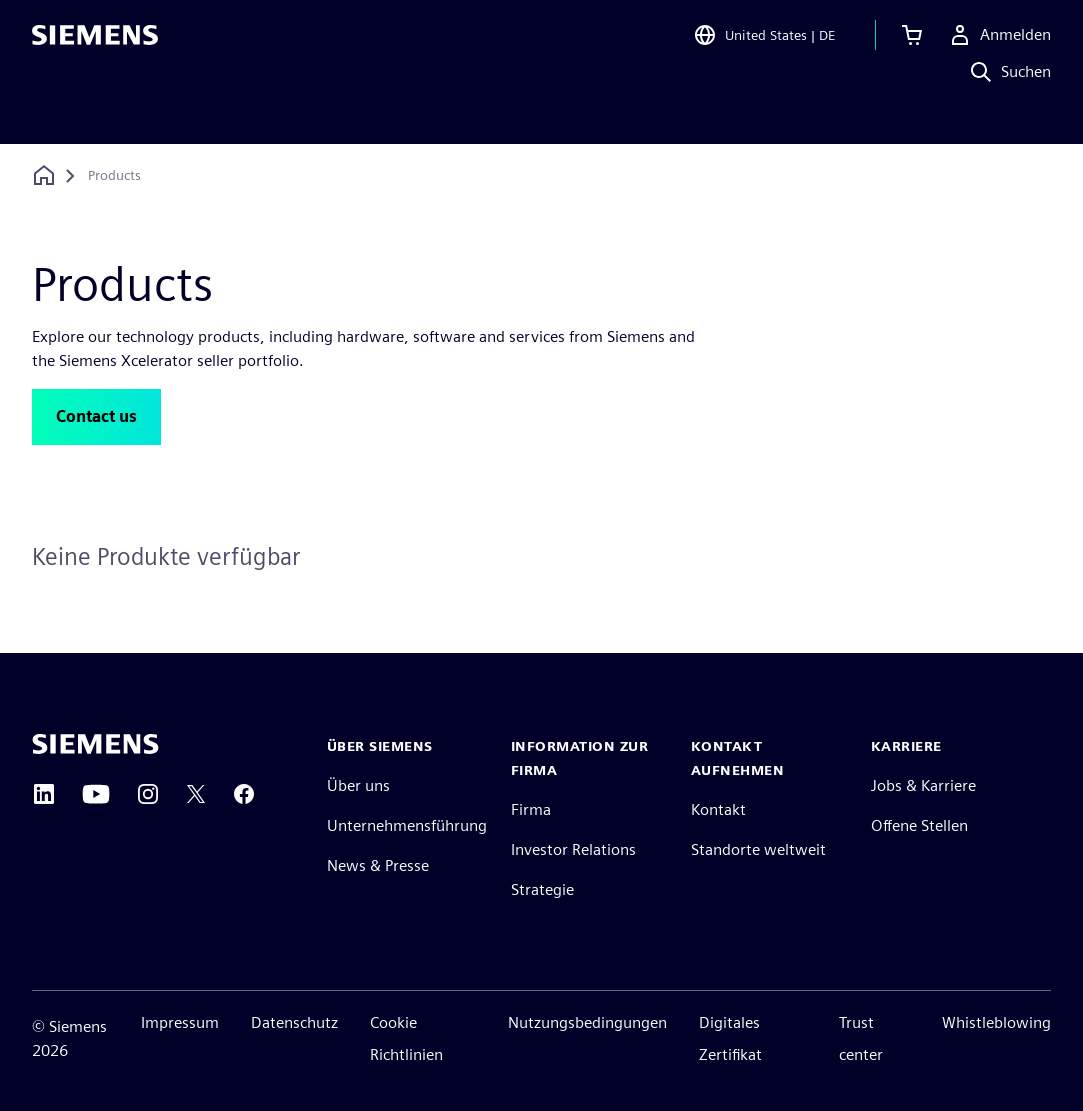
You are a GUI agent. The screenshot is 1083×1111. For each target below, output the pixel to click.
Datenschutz (294, 1022)
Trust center (861, 1038)
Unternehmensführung (407, 825)
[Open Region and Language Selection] (764, 44)
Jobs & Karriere (923, 785)
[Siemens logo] (95, 44)
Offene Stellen (919, 825)
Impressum (180, 1022)
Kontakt (718, 809)
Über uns (358, 785)
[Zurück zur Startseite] (44, 175)
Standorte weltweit (758, 849)
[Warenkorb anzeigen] (912, 44)
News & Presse (378, 865)
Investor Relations (573, 849)
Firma (531, 809)
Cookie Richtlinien (406, 1038)
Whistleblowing (996, 1022)
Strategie (542, 889)
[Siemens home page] (95, 744)
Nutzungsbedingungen (587, 1022)
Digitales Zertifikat (730, 1038)
